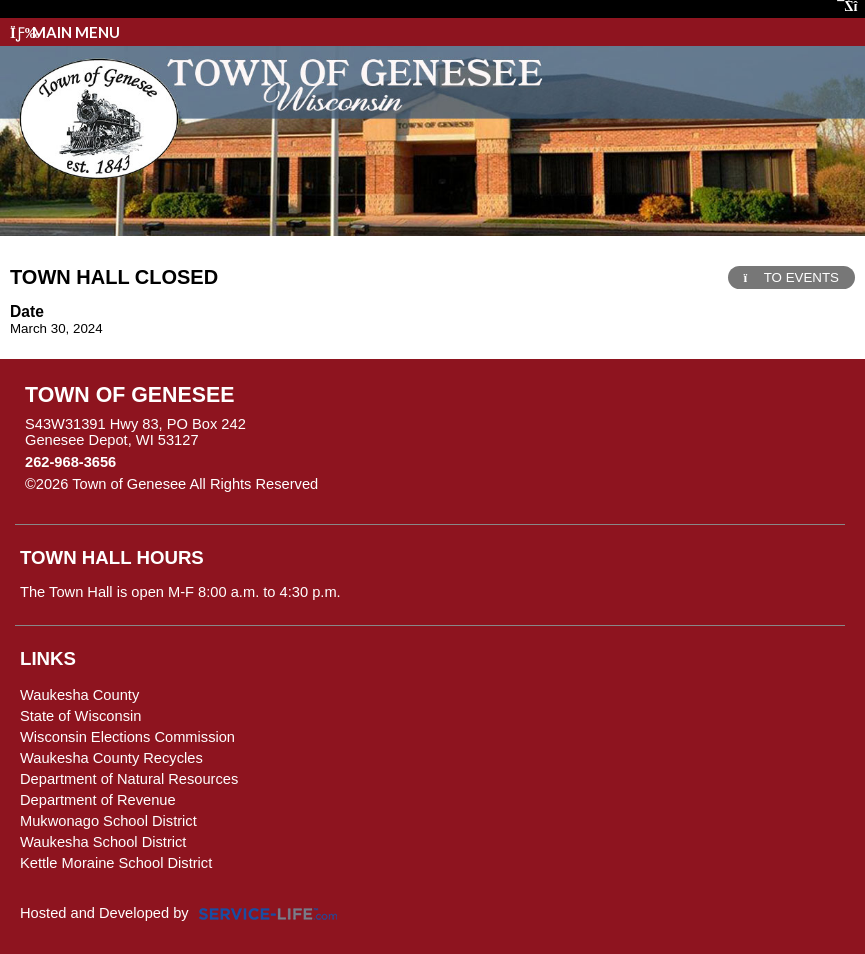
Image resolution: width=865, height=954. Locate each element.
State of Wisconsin (80, 716)
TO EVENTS (791, 277)
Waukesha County (79, 695)
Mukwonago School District (108, 821)
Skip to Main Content (405, 484)
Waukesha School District (103, 842)
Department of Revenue (98, 800)
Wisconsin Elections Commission (127, 737)
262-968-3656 (70, 462)
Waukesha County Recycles (111, 758)
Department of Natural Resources (129, 779)
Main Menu (65, 32)
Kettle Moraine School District (116, 863)
